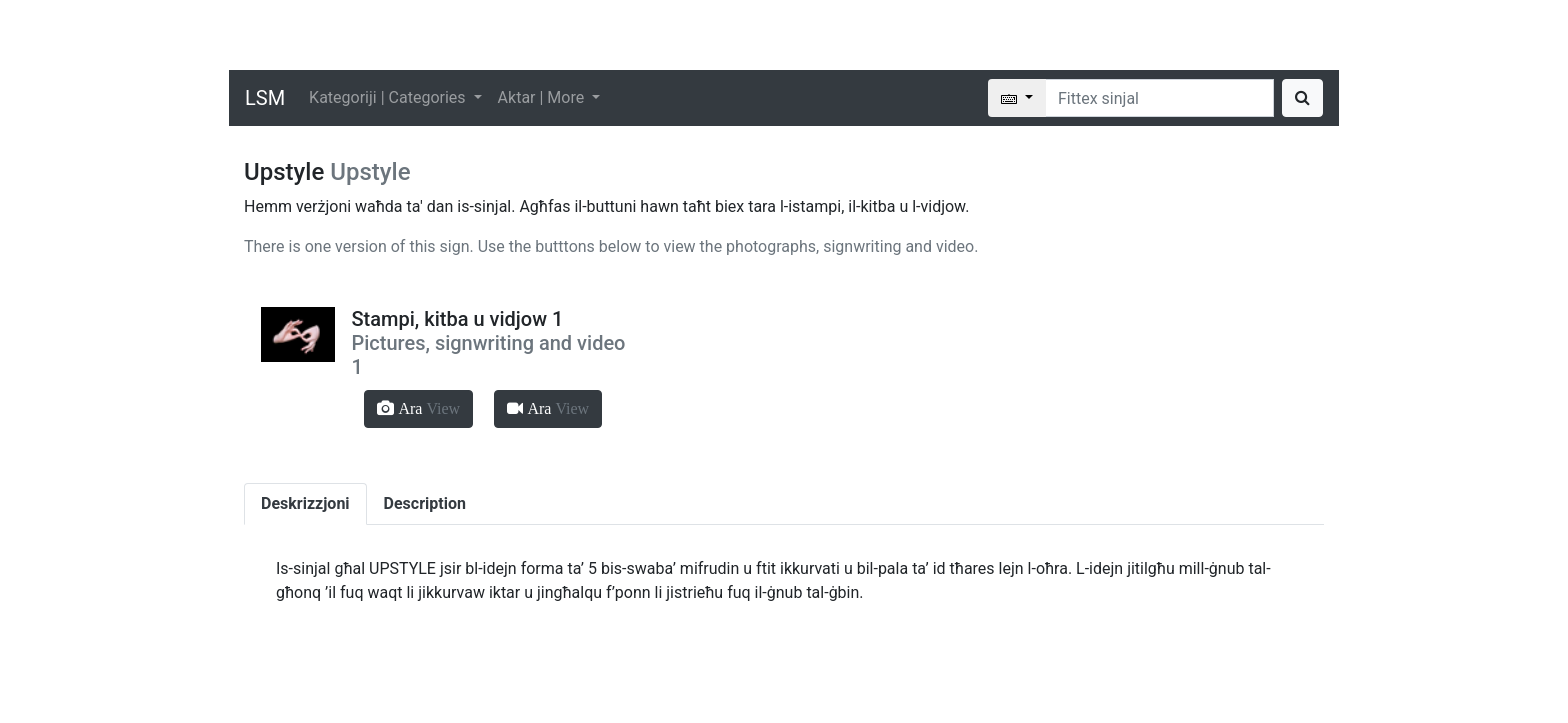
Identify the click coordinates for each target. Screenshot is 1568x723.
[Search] (1159, 98)
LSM (265, 98)
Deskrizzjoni (305, 503)
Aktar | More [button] (543, 97)
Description (425, 503)
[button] (418, 409)
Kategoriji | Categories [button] (389, 97)
